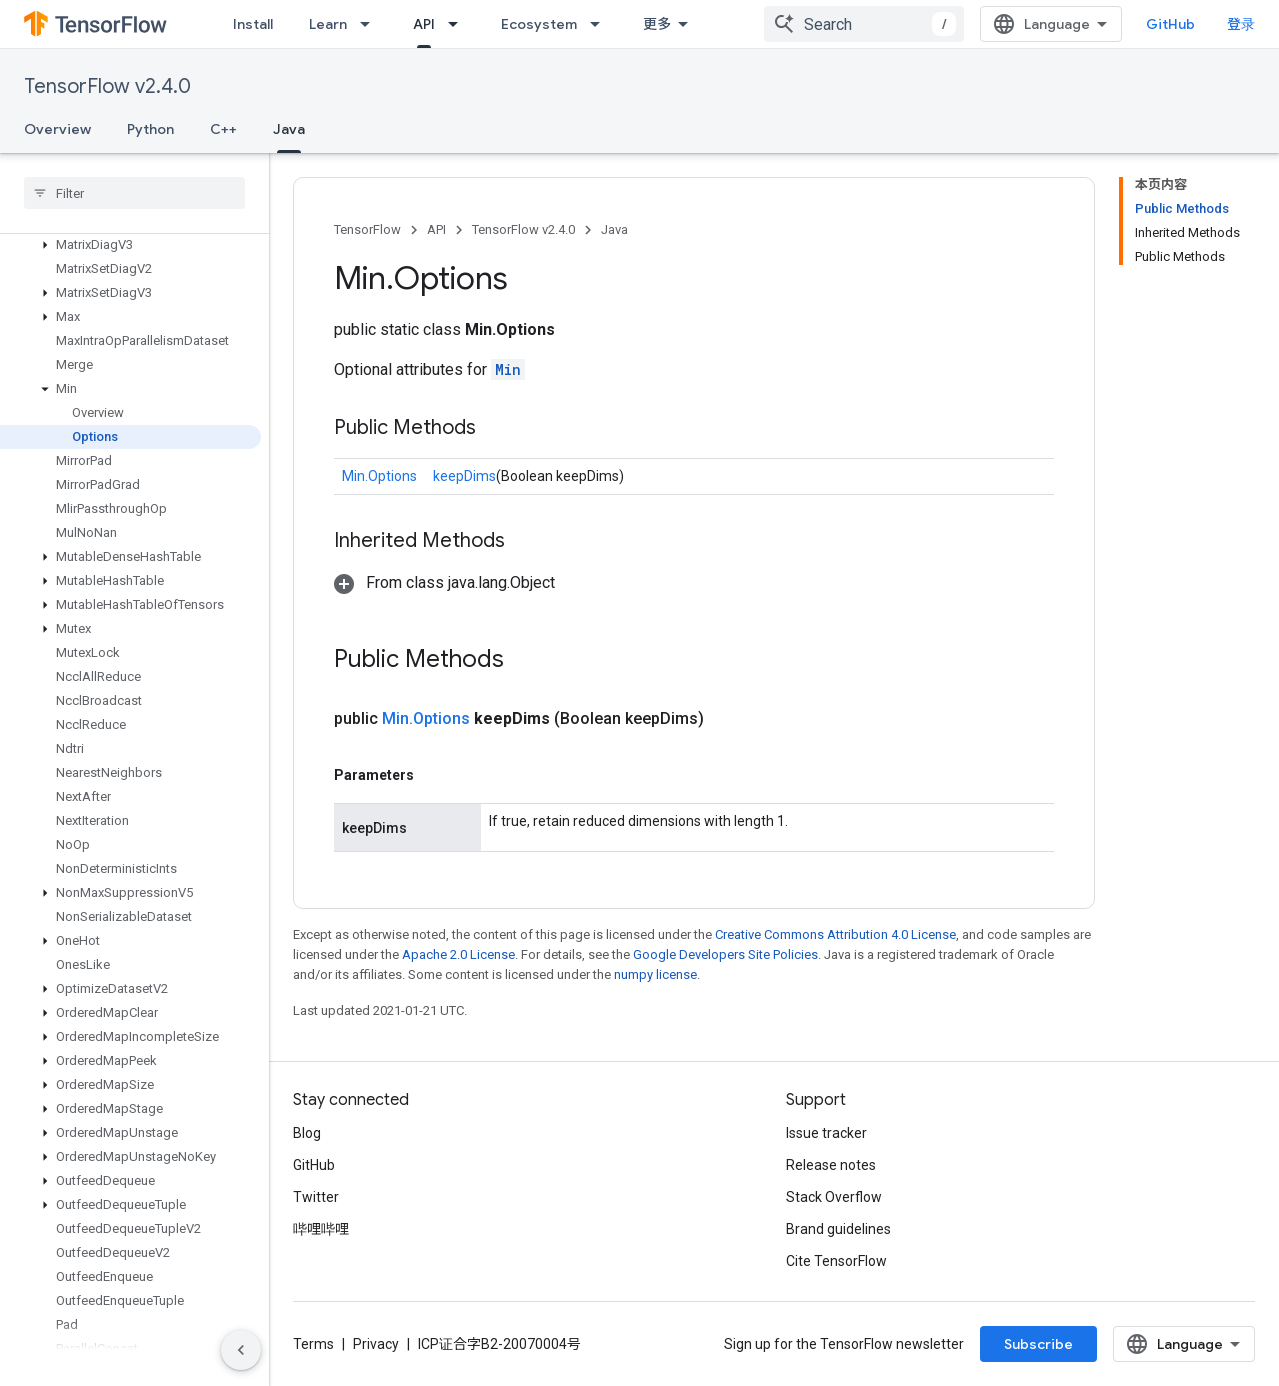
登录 (1241, 24)
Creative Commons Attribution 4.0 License (835, 934)
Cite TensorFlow (836, 1261)
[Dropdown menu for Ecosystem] (601, 24)
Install (253, 24)
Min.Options (379, 476)
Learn (328, 24)
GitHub (1170, 24)
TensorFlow (367, 229)
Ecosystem (539, 24)
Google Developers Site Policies (725, 954)
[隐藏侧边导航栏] (241, 1350)
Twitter (316, 1197)
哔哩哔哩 (321, 1229)
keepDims (464, 476)
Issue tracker (826, 1133)
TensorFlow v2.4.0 (107, 86)
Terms (313, 1344)
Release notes (831, 1165)
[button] (130, 245)
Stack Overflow (834, 1197)
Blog (307, 1133)
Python (150, 129)
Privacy (376, 1344)
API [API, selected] (424, 24)
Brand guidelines (838, 1229)
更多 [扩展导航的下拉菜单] (657, 24)
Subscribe (1038, 1344)
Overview (57, 129)
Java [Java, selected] (289, 129)
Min (508, 369)
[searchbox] (134, 193)
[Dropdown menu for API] (459, 24)
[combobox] (864, 24)
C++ (223, 129)
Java (614, 229)
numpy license (655, 974)
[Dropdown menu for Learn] (371, 24)
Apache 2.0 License (458, 954)
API (436, 229)
